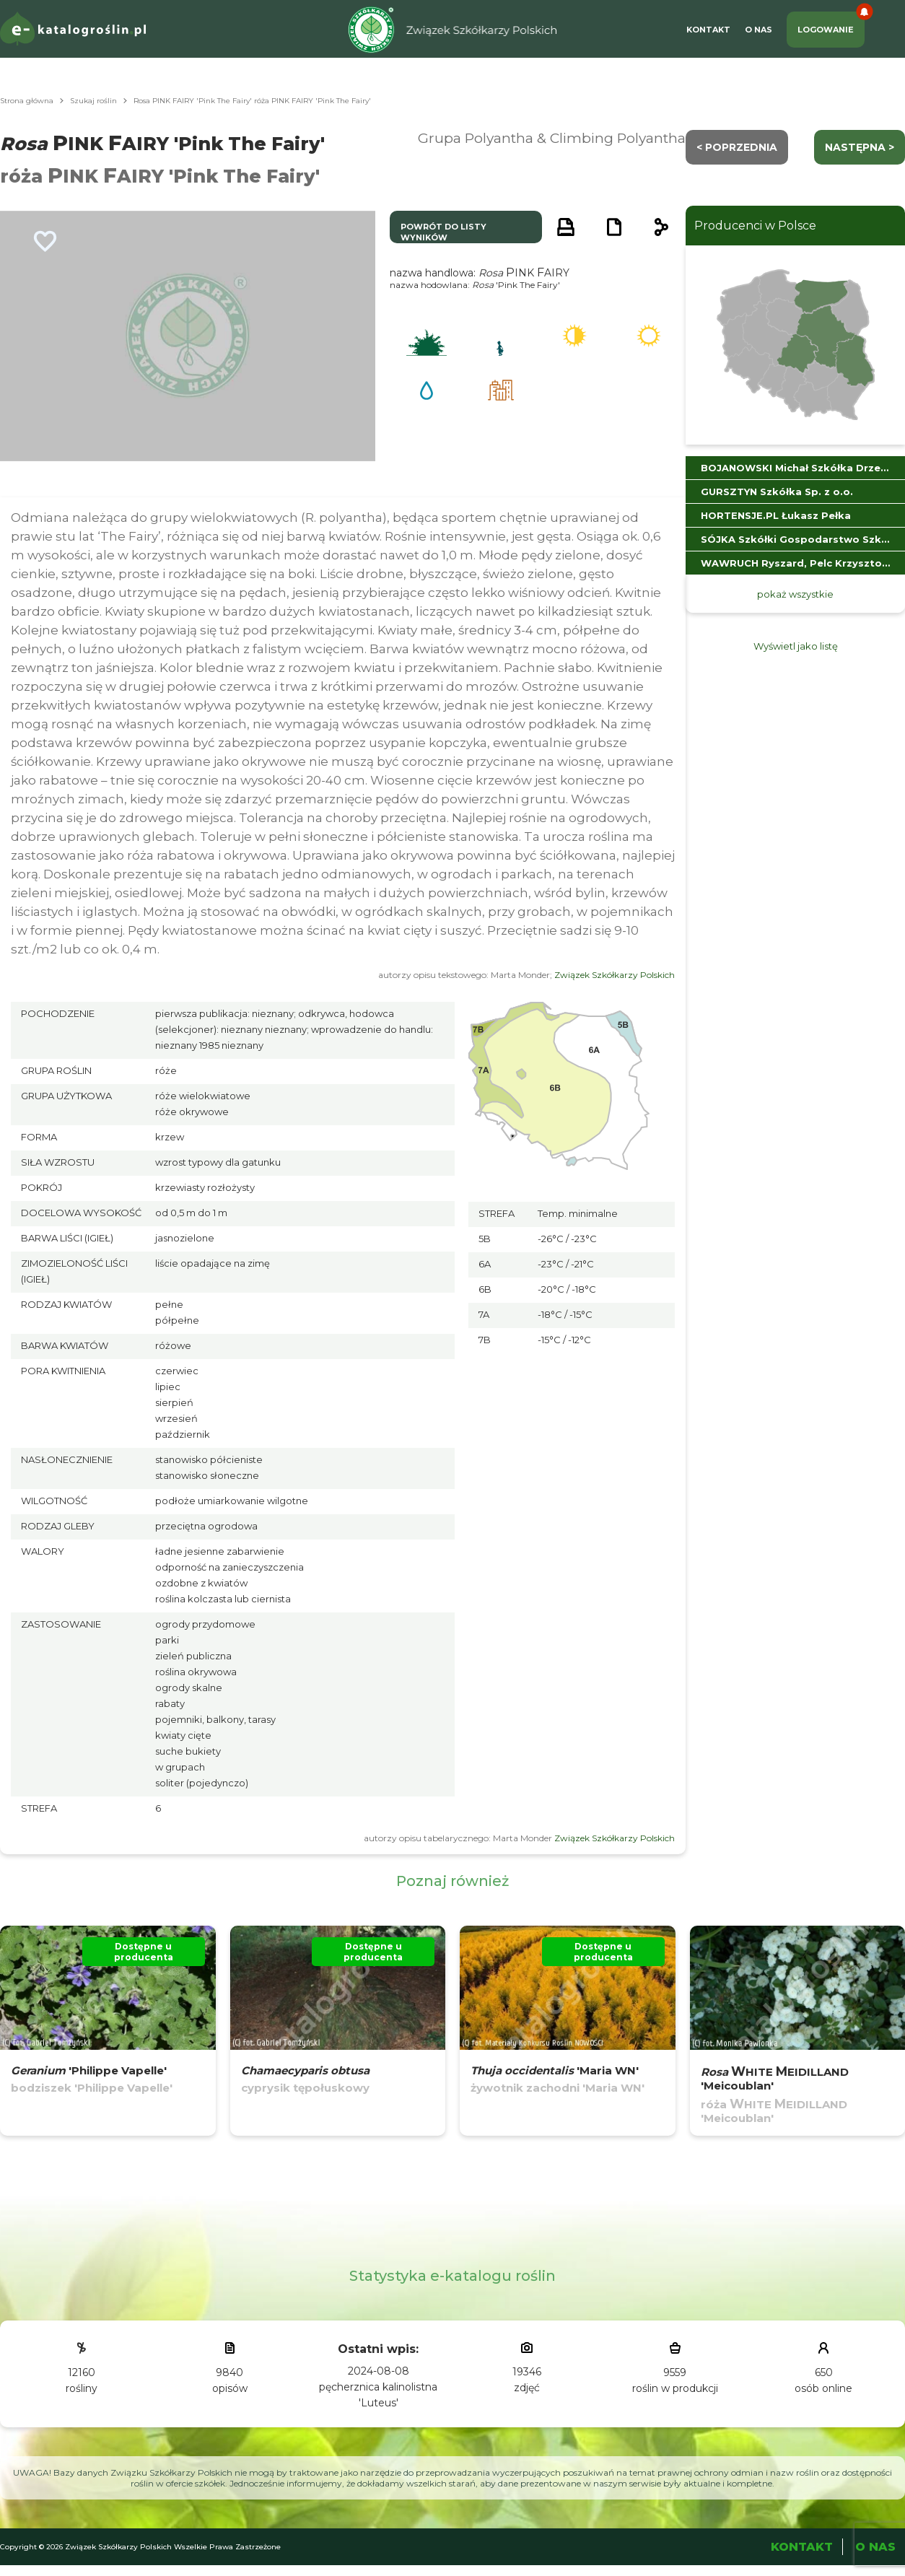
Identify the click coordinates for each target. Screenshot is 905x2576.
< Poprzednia (736, 147)
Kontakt (708, 30)
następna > (859, 147)
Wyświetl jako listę (795, 646)
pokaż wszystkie (795, 594)
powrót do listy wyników (443, 232)
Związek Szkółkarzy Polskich (614, 974)
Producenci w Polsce (755, 225)
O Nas (758, 30)
